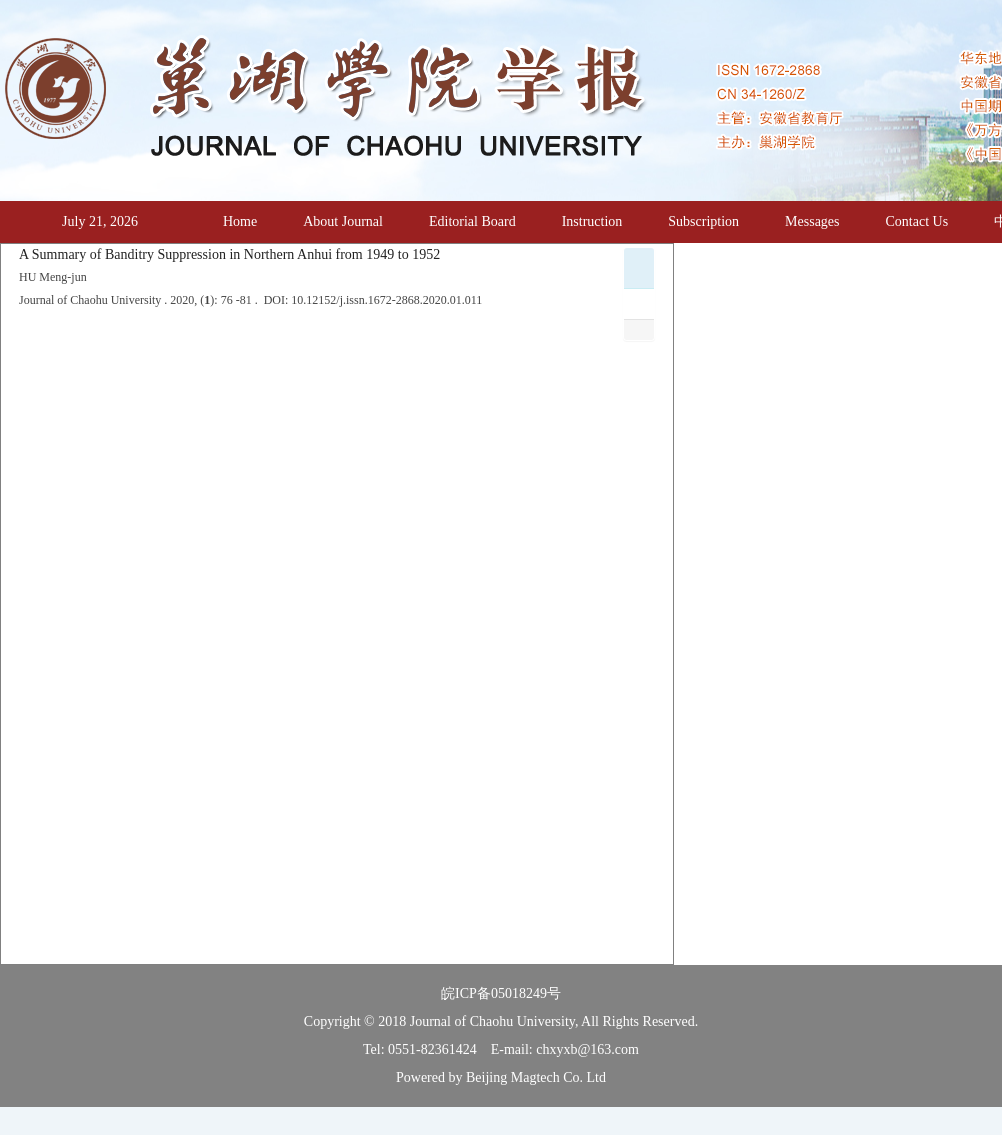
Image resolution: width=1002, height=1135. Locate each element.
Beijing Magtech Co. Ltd (536, 1077)
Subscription (703, 221)
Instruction (592, 221)
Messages (812, 221)
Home (240, 221)
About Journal (343, 221)
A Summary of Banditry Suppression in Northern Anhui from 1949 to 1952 (229, 254)
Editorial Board (472, 221)
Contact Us (917, 221)
